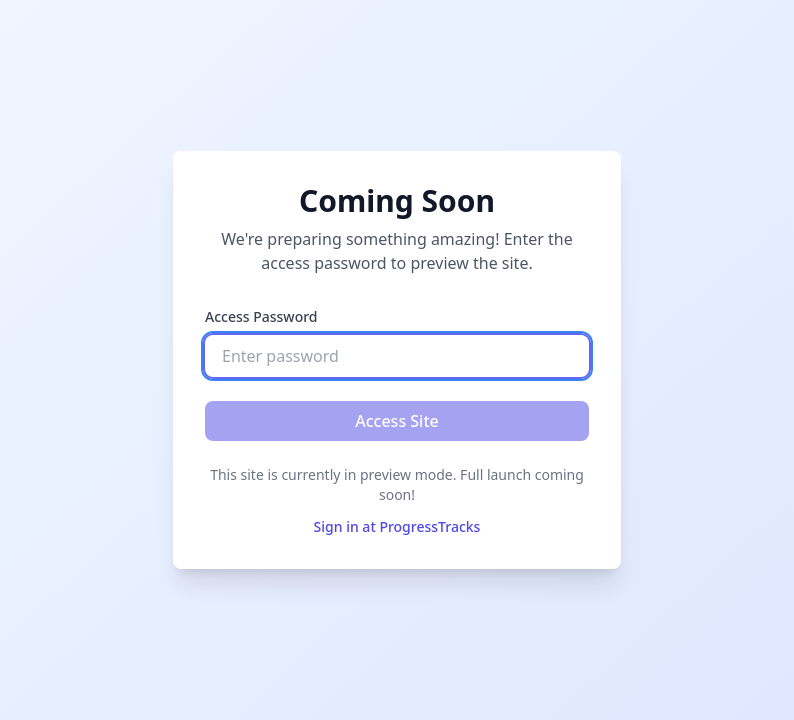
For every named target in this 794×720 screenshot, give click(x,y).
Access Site (397, 421)
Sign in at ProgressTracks (397, 526)
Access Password (261, 316)
